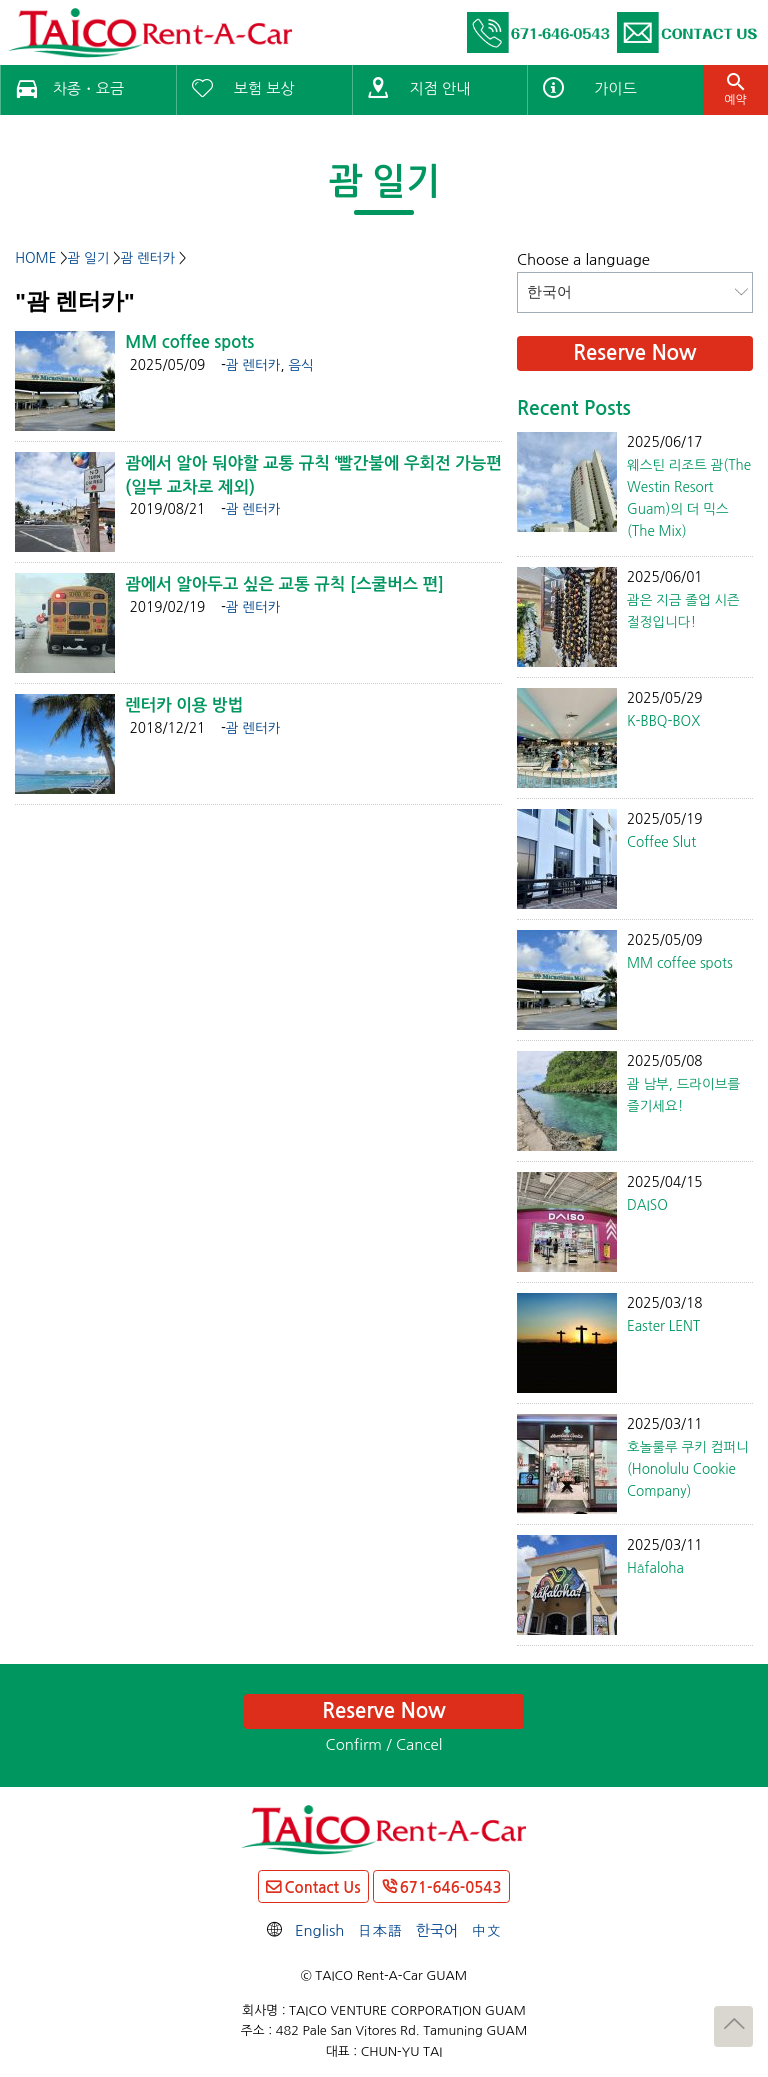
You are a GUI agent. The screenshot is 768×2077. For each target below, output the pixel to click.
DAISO (647, 1205)
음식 (300, 365)
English (320, 1930)
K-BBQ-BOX (663, 721)
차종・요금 (88, 88)
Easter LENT (663, 1326)
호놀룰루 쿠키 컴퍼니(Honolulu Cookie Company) (688, 1469)
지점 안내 (440, 88)
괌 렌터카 (253, 365)
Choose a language (583, 259)
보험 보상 (264, 88)
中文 (486, 1930)
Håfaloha (655, 1568)
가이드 (615, 88)
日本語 (380, 1930)
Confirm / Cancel (384, 1744)
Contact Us (322, 1887)
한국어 (437, 1930)
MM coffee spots (189, 342)
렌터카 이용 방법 (184, 705)
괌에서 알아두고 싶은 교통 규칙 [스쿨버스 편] (284, 584)
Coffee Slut (661, 842)
